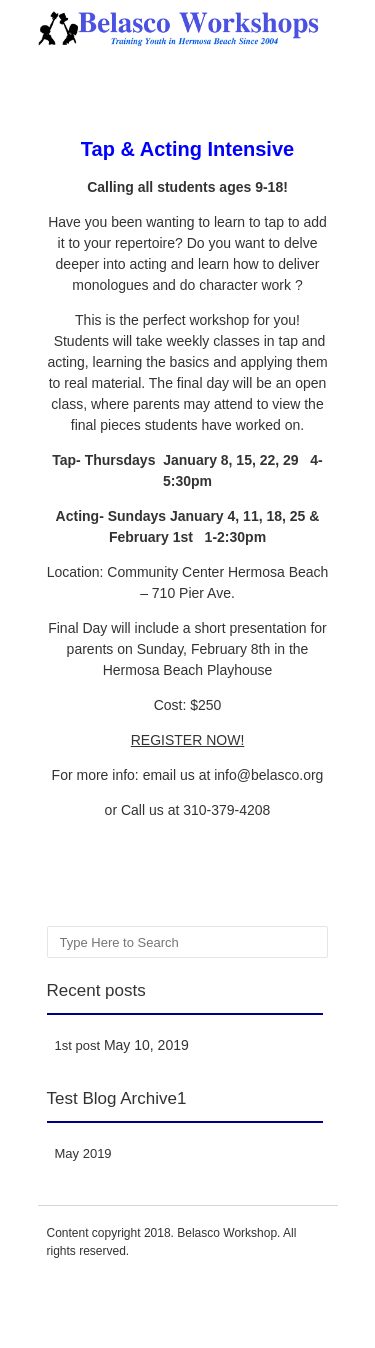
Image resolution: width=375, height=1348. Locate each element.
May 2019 (83, 1153)
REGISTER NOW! (188, 740)
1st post (78, 1045)
